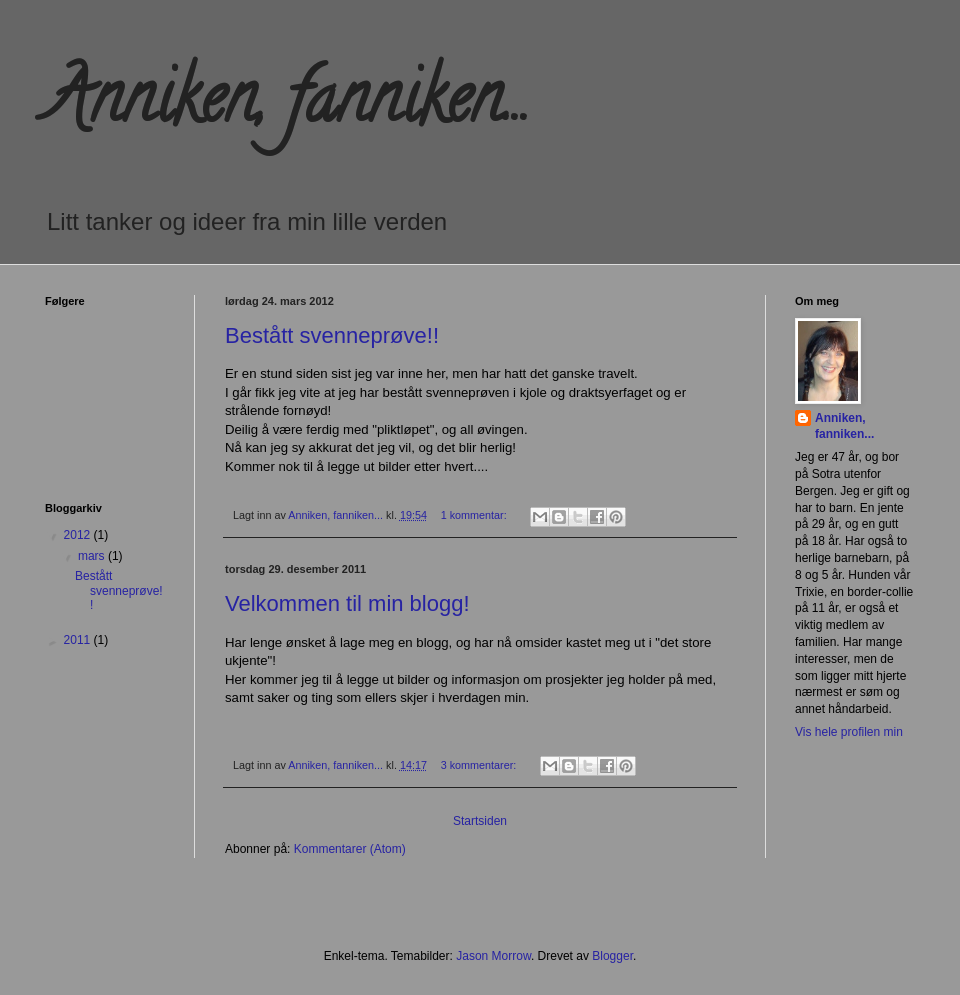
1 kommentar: (475, 515)
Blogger (612, 956)
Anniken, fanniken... (844, 426)
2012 (79, 535)
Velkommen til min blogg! (347, 603)
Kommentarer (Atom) (350, 849)
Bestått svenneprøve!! (332, 335)
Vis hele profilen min (849, 732)
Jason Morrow (493, 956)
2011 (79, 640)
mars (93, 556)
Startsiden (480, 821)
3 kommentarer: (480, 765)
